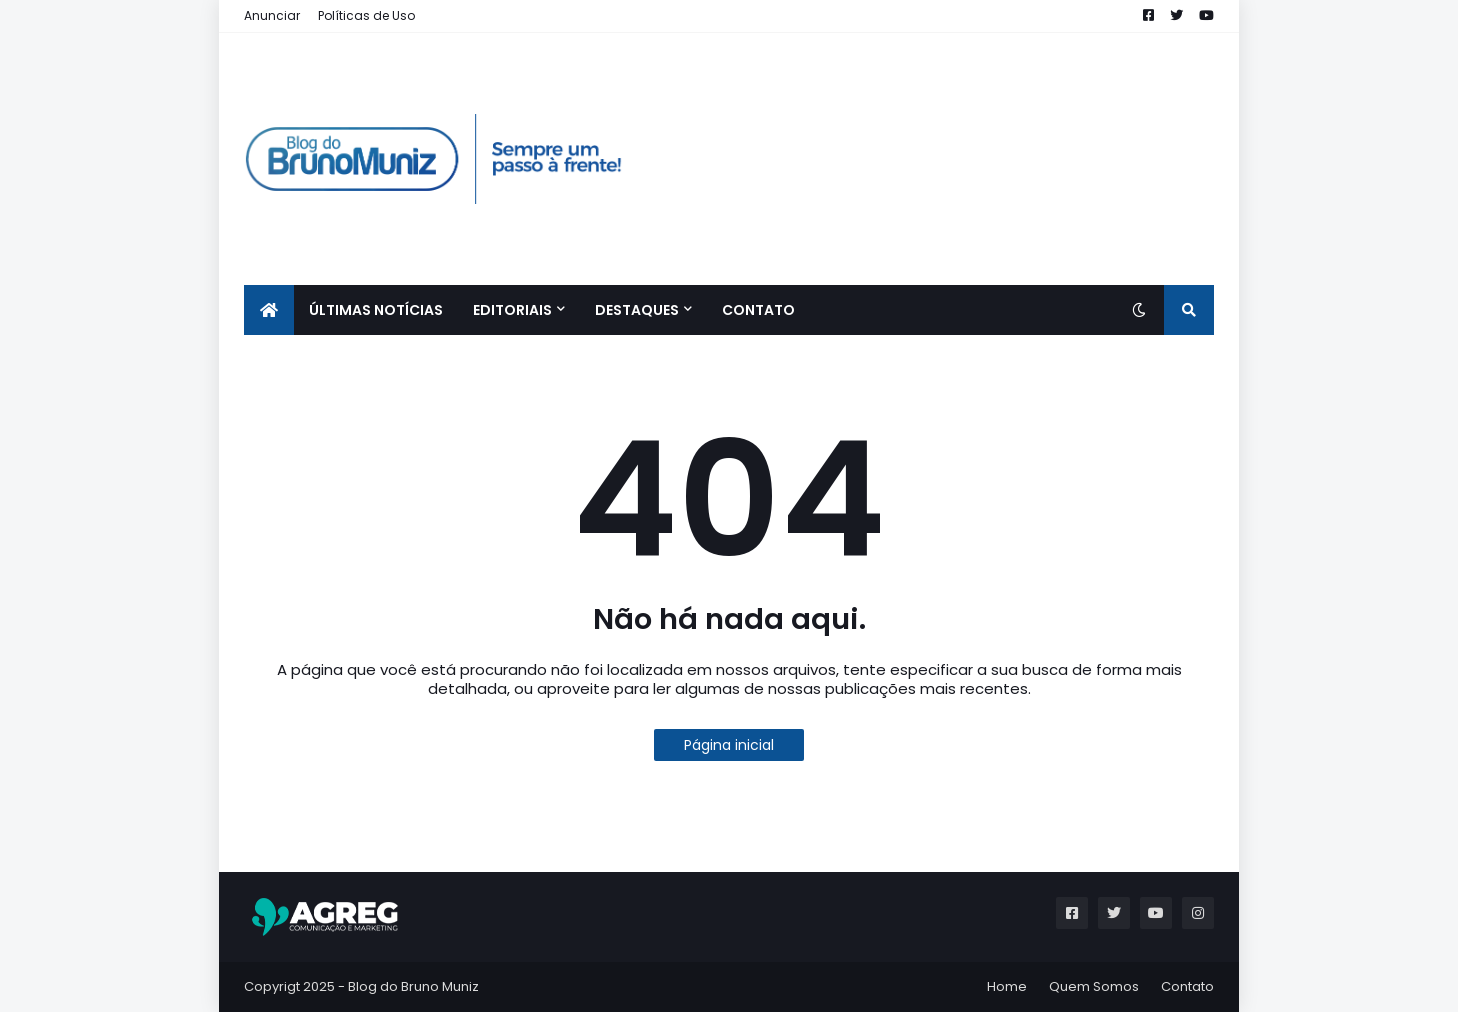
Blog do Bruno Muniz (413, 986)
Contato (1187, 986)
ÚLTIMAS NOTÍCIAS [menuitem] (376, 310)
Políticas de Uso (366, 15)
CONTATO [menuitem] (758, 310)
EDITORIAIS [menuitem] (512, 310)
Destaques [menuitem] (637, 310)
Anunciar (272, 15)
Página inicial (729, 745)
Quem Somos (1094, 986)
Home (1007, 986)
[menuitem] (269, 310)
